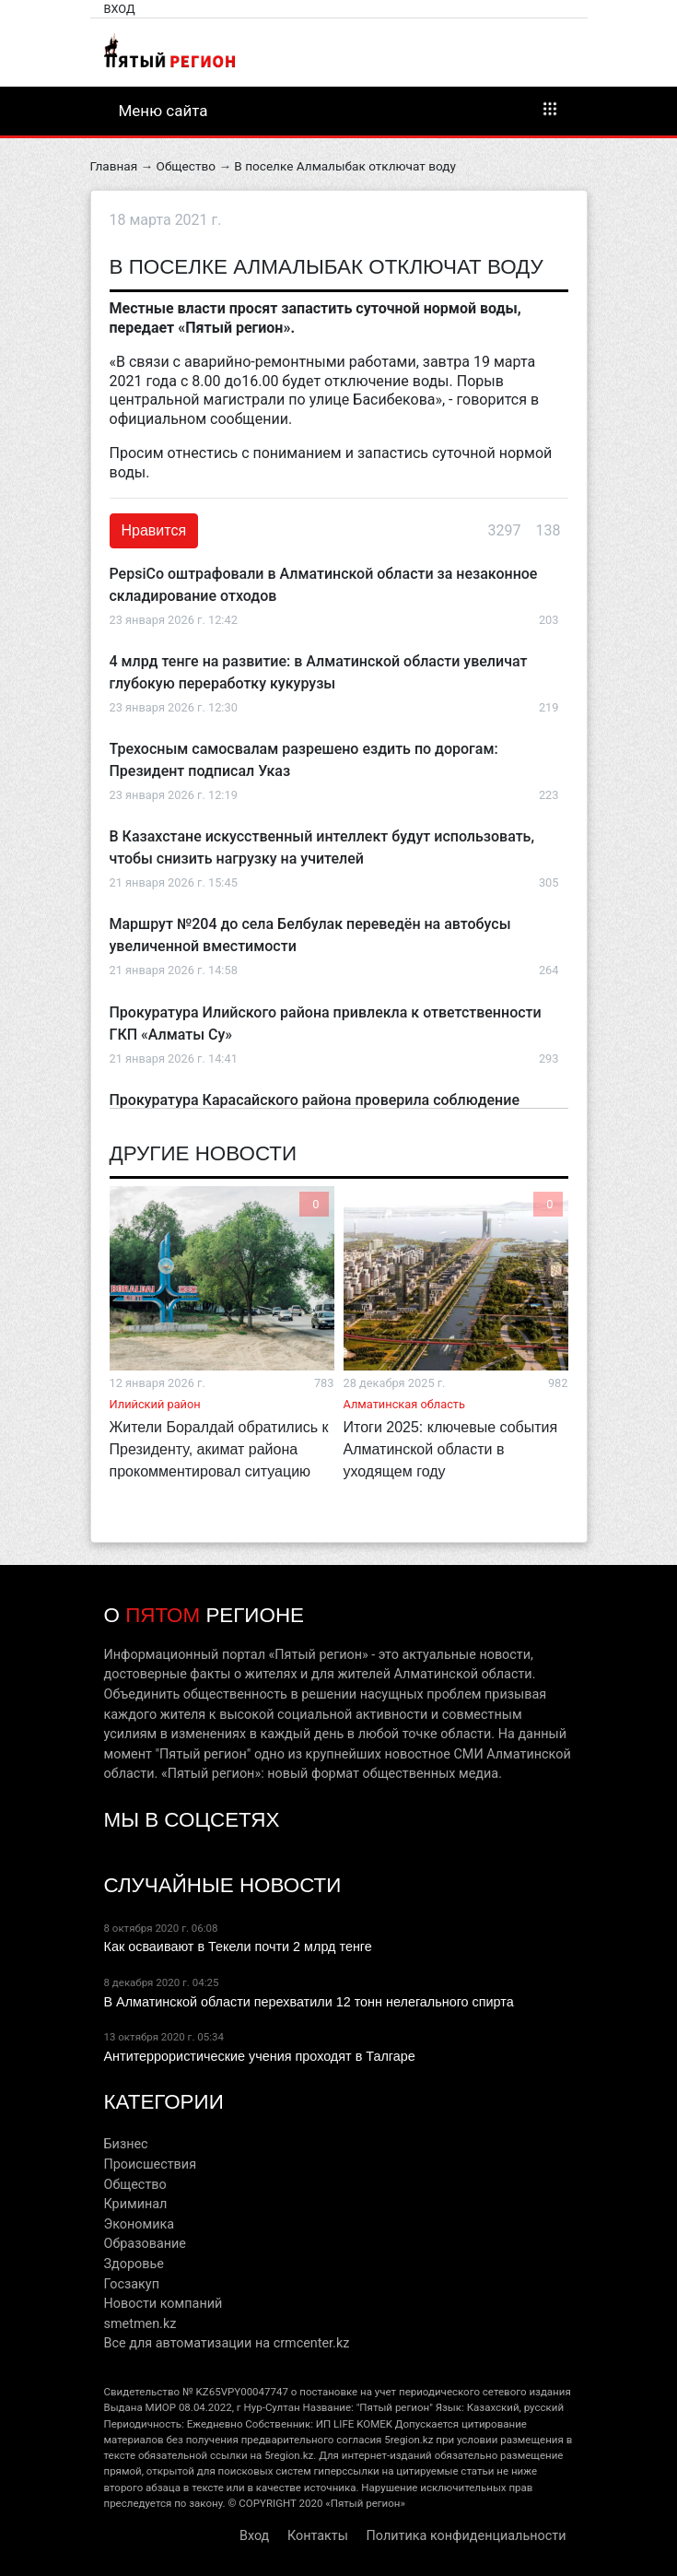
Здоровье (134, 2264)
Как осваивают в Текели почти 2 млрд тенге (238, 1946)
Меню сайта (339, 110)
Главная (114, 166)
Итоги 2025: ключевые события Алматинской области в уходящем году (451, 1449)
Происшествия (150, 2164)
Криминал (136, 2204)
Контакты (317, 2536)
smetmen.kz (140, 2324)
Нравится (154, 530)
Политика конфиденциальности (466, 2536)
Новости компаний (163, 2303)
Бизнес (126, 2144)
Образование (145, 2244)
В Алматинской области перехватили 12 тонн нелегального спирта (309, 2001)
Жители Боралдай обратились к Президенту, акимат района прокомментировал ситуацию (219, 1449)
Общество (186, 166)
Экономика (139, 2224)
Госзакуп (131, 2284)
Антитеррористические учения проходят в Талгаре (259, 2056)
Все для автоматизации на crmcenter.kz (227, 2343)
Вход (119, 9)
